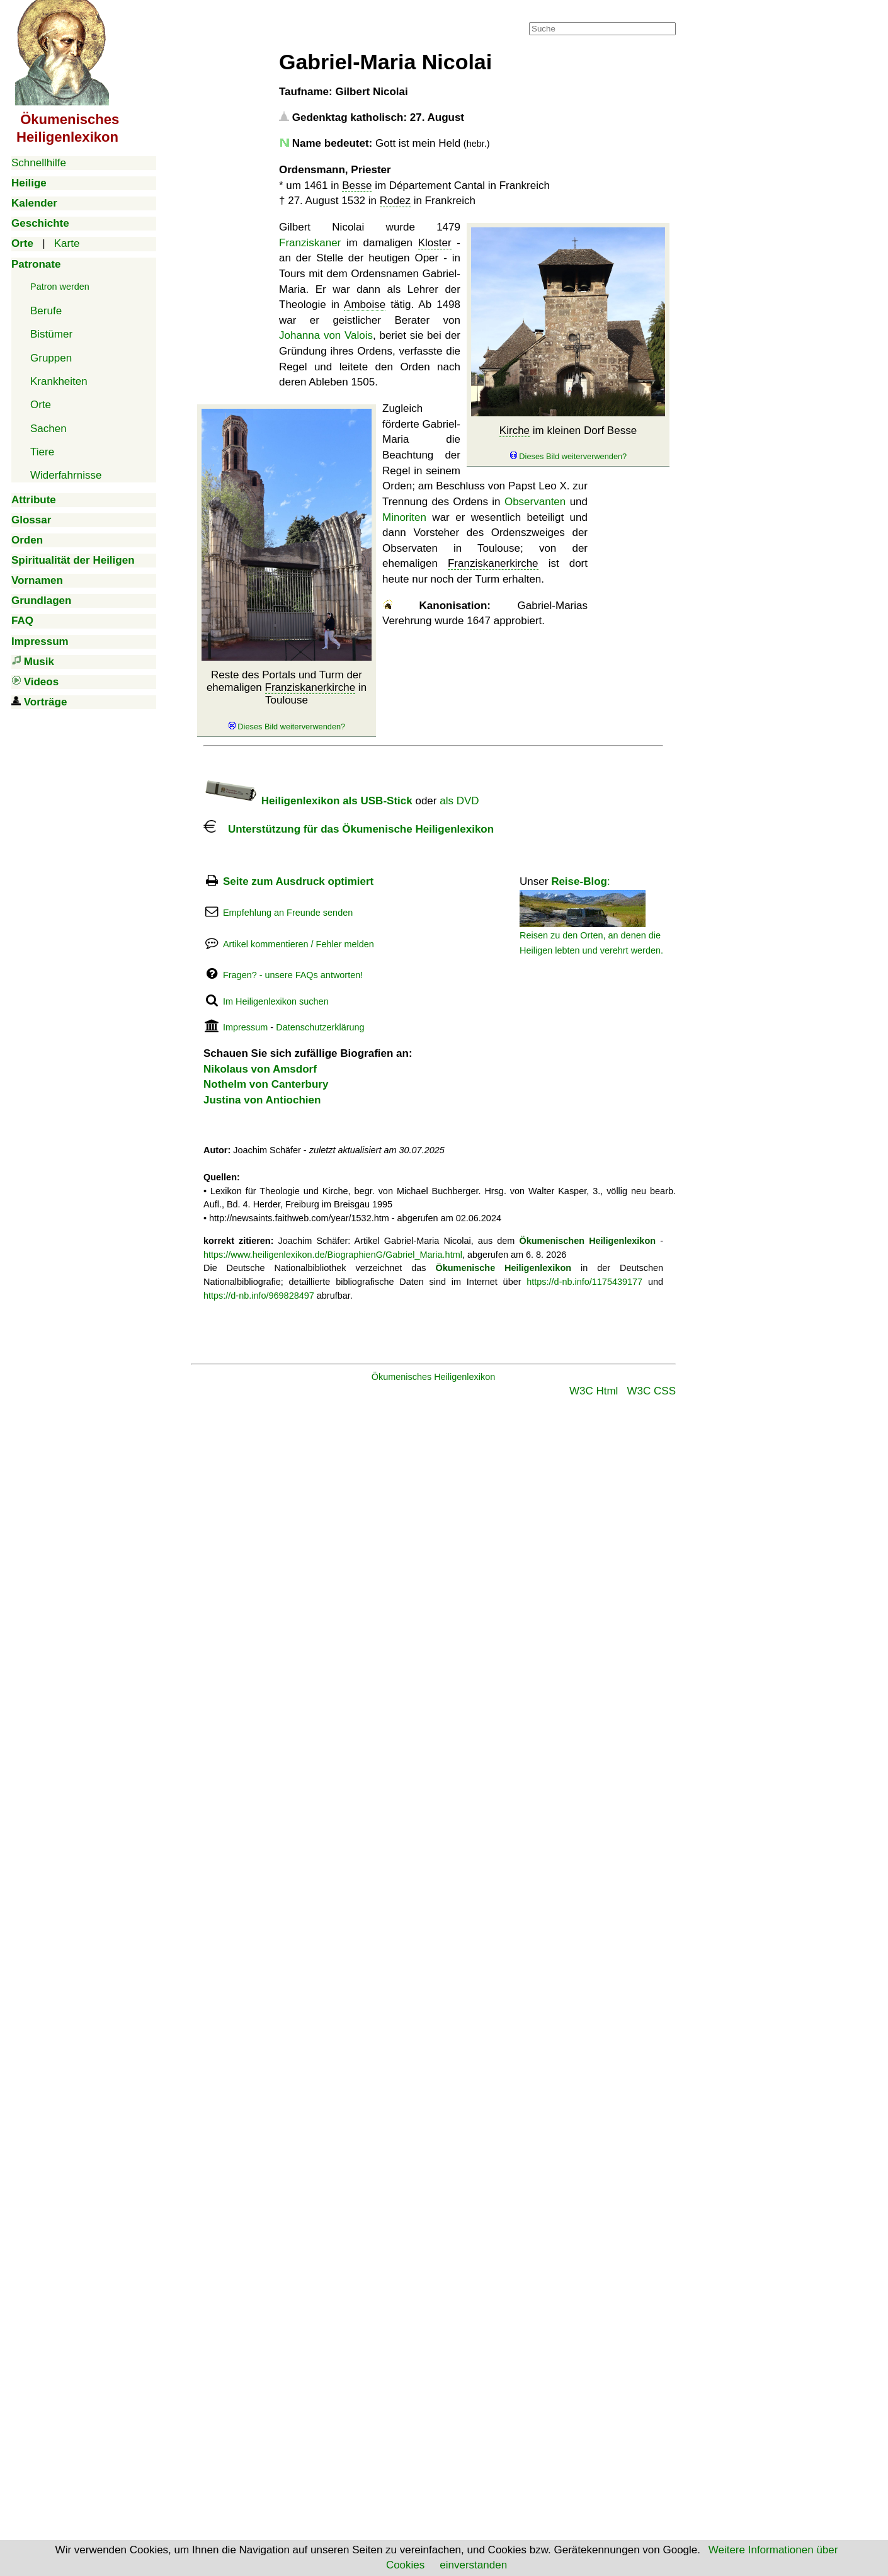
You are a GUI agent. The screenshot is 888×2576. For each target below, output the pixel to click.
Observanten (535, 502)
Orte (40, 405)
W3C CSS (651, 1391)
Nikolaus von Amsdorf (260, 1069)
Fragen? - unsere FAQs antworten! (293, 975)
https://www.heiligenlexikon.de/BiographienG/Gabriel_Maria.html (332, 1255)
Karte (67, 243)
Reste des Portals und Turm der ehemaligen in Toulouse (287, 700)
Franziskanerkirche (310, 687)
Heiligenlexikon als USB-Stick (308, 801)
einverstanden (473, 2565)
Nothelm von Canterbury (265, 1084)
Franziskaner (310, 243)
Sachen (48, 429)
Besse (357, 185)
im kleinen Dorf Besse (568, 443)
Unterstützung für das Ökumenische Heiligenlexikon (348, 829)
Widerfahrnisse (65, 475)
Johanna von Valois (326, 335)
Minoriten (404, 517)
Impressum (245, 1027)
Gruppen (51, 358)
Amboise (364, 305)
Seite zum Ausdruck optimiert (298, 881)
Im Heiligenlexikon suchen (276, 1001)
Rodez (395, 201)
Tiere (42, 452)
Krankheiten (59, 381)
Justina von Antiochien (262, 1100)
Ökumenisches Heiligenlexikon (434, 1377)
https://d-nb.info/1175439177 (584, 1282)
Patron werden (59, 287)
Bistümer (51, 334)
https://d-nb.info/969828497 (258, 1296)
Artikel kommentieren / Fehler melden (298, 944)
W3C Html (593, 1391)
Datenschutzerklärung (320, 1027)
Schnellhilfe (38, 163)
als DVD (459, 801)
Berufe (46, 311)
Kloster (435, 243)
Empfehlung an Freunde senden (288, 913)
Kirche (514, 430)
